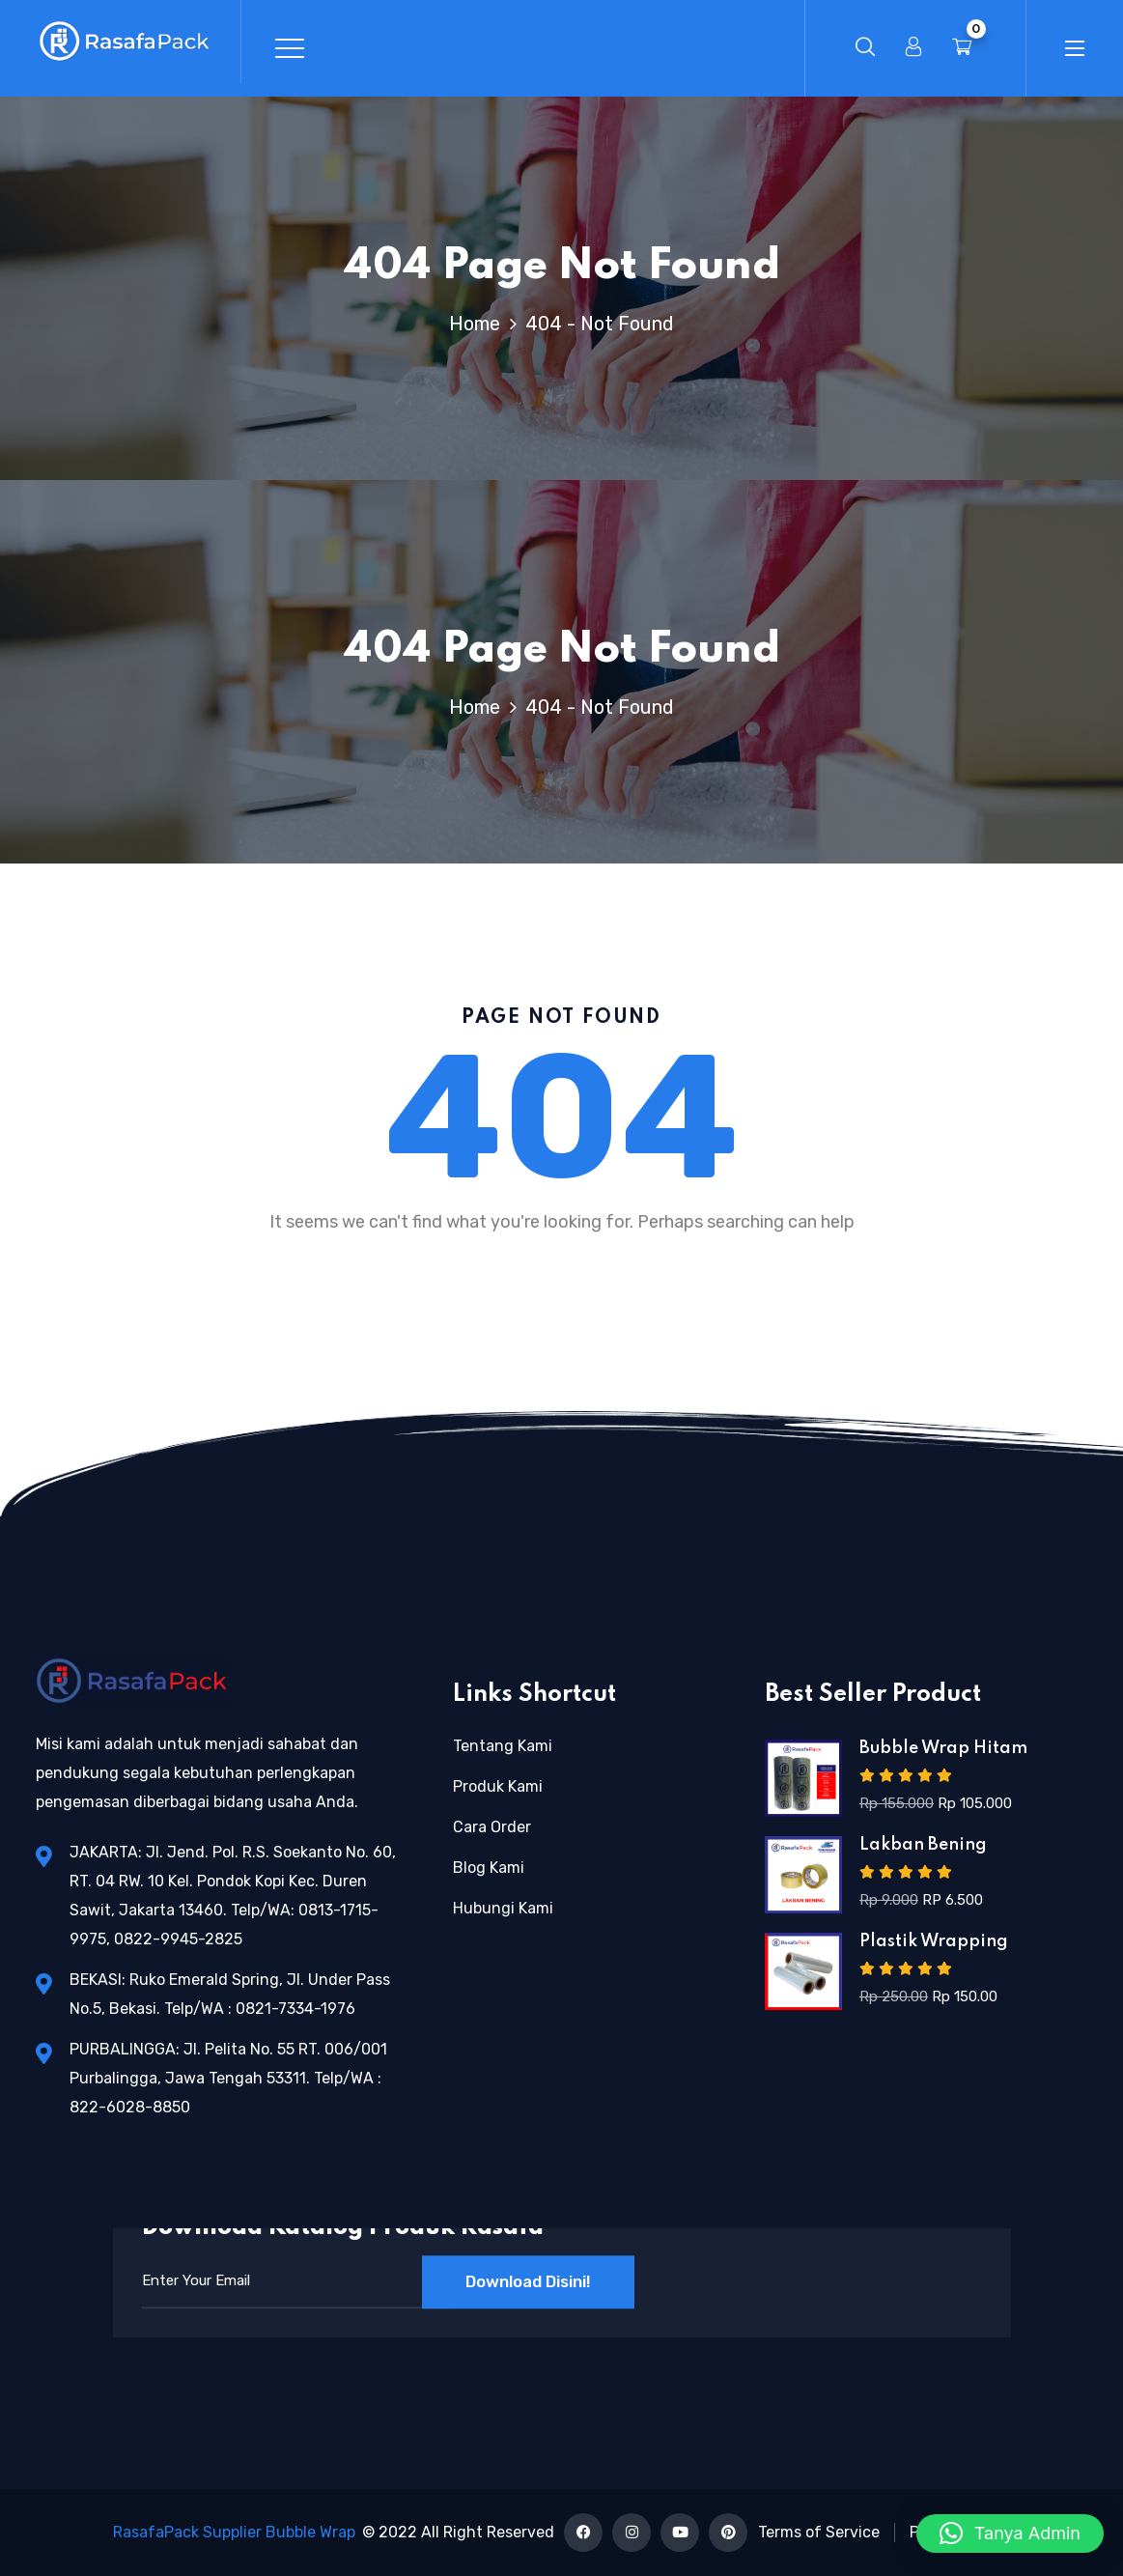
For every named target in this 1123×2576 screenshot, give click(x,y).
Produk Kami (498, 1786)
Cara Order (492, 1827)
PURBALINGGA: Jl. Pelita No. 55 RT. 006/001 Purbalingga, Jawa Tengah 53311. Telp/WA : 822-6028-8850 (228, 2078)
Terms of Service (819, 2532)
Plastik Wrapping (933, 1941)
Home (479, 323)
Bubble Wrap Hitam (943, 1748)
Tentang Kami (502, 1746)
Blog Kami (488, 1867)
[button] (1010, 2533)
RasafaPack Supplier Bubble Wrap (234, 2532)
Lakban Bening (923, 1845)
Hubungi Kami (503, 1908)
